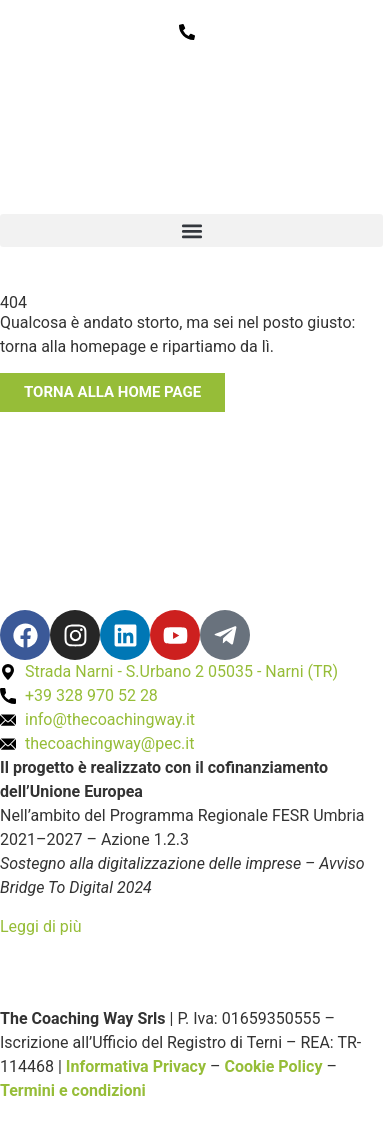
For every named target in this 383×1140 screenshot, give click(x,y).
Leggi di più (41, 926)
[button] (191, 230)
